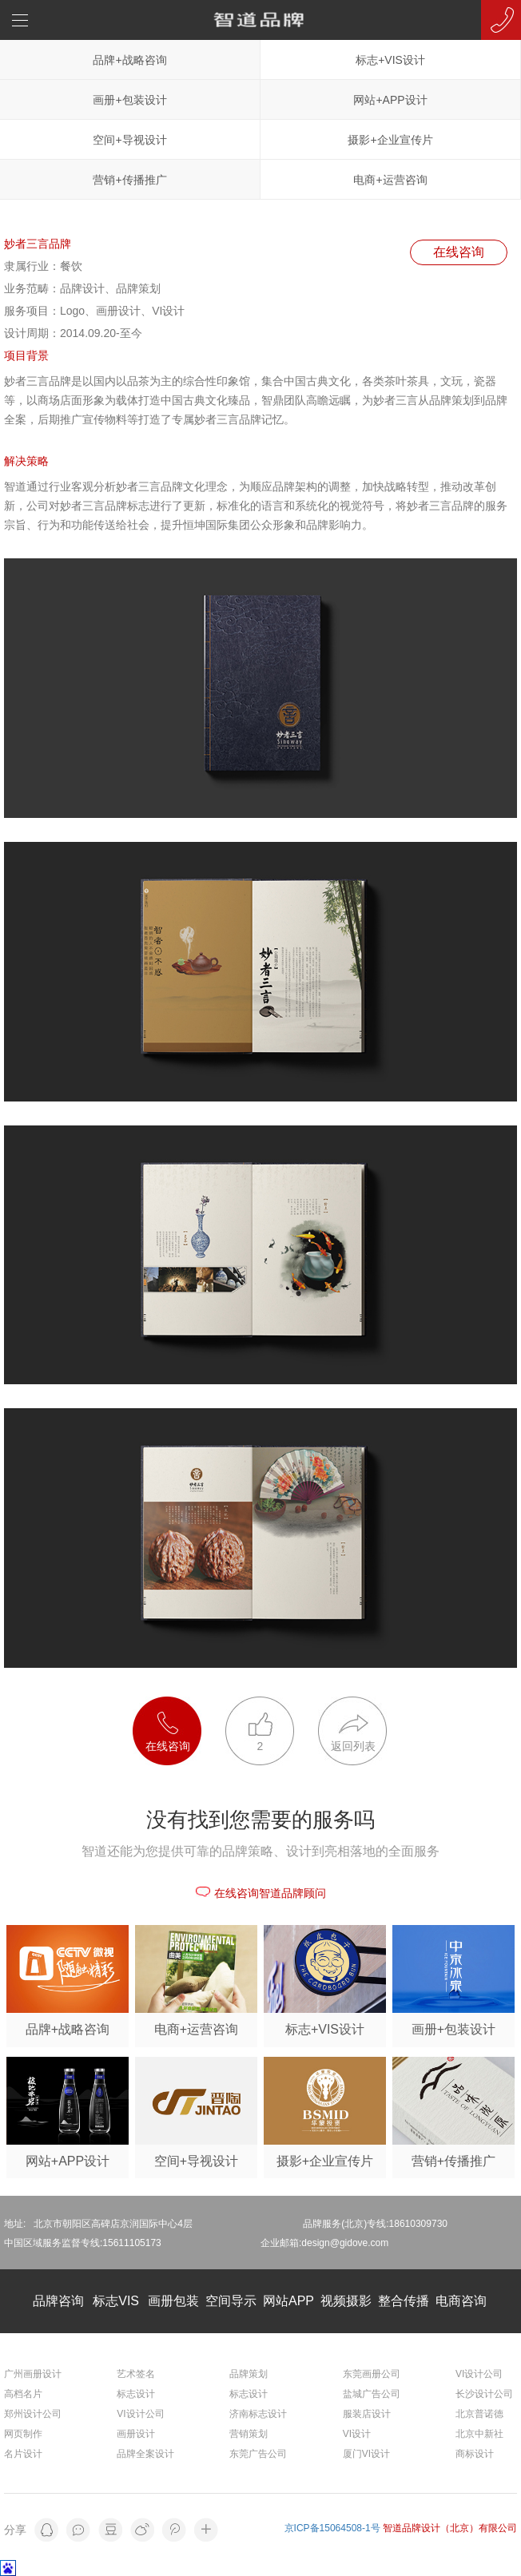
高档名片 (23, 2393)
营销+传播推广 (129, 179)
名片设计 (23, 2453)
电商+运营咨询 (390, 179)
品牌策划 (248, 2374)
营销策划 (248, 2433)
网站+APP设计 (390, 99)
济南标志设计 (258, 2413)
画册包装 (173, 2301)
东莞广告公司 (258, 2453)
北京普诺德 (479, 2413)
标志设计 (136, 2393)
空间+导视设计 (129, 139)
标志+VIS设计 (390, 60)
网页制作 (23, 2433)
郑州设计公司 (33, 2413)
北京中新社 (479, 2433)
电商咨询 (461, 2301)
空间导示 (231, 2301)
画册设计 (136, 2433)
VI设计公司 (140, 2413)
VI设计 (357, 2433)
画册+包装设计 (129, 99)
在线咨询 (458, 252)
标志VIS (116, 2301)
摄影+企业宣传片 (390, 139)
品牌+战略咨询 (129, 60)
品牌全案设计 (145, 2453)
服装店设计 (367, 2413)
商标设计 (474, 2453)
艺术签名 (136, 2374)
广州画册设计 (33, 2374)
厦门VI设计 (366, 2453)
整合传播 (403, 2301)
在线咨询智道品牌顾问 (261, 1893)
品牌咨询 (58, 2301)
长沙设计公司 (484, 2393)
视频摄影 (346, 2301)
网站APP (288, 2301)
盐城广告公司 (371, 2393)
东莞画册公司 (371, 2374)
